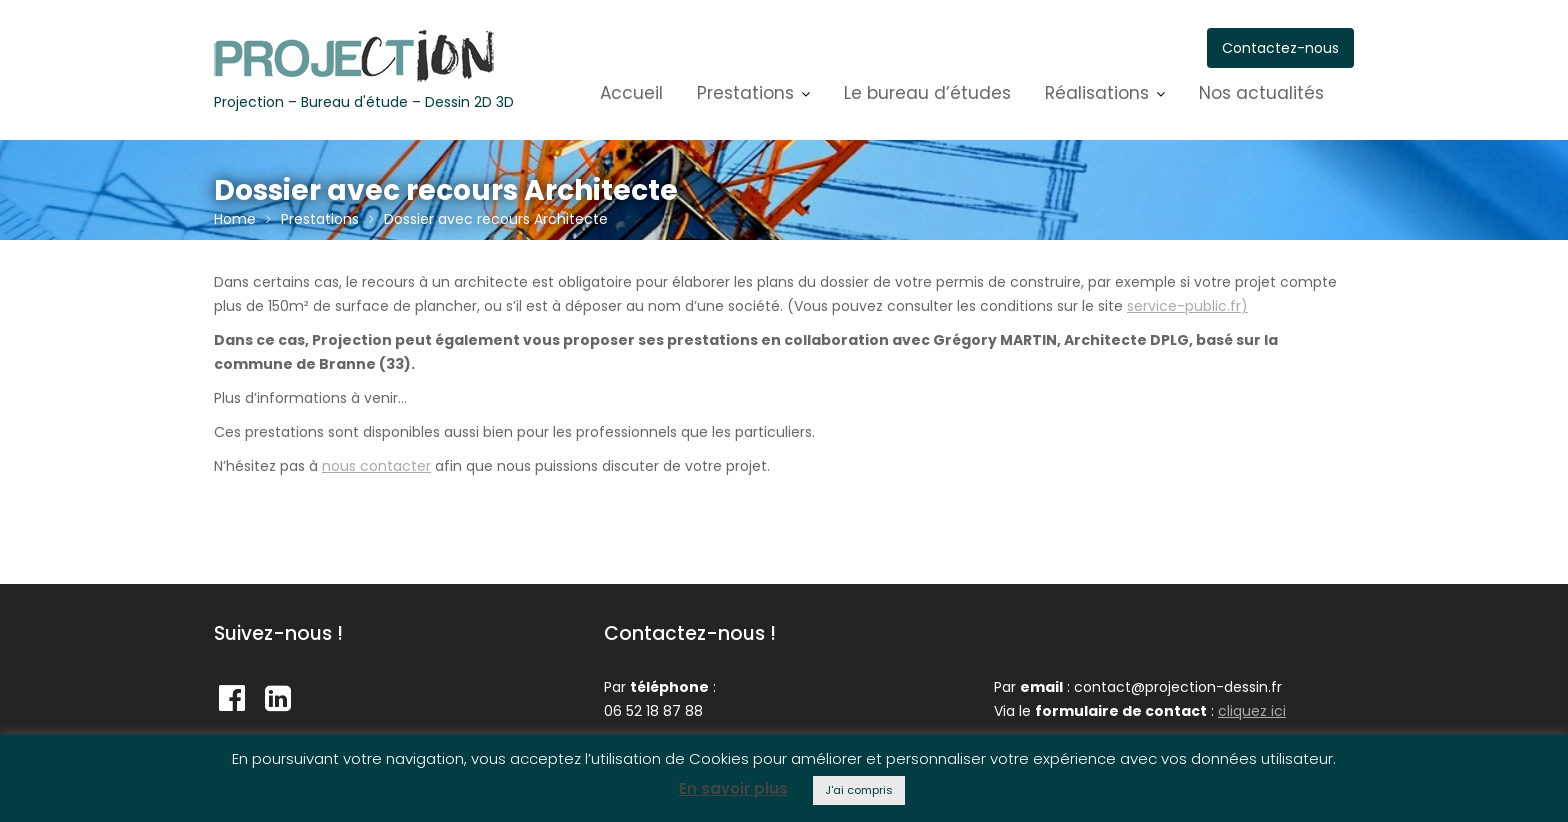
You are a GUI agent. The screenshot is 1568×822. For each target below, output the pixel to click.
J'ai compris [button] (859, 790)
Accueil (631, 93)
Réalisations (1097, 93)
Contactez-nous (1280, 48)
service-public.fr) (1187, 306)
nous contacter (376, 466)
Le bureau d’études (927, 93)
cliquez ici (1252, 711)
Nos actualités (1261, 93)
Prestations (745, 93)
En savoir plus (733, 788)
